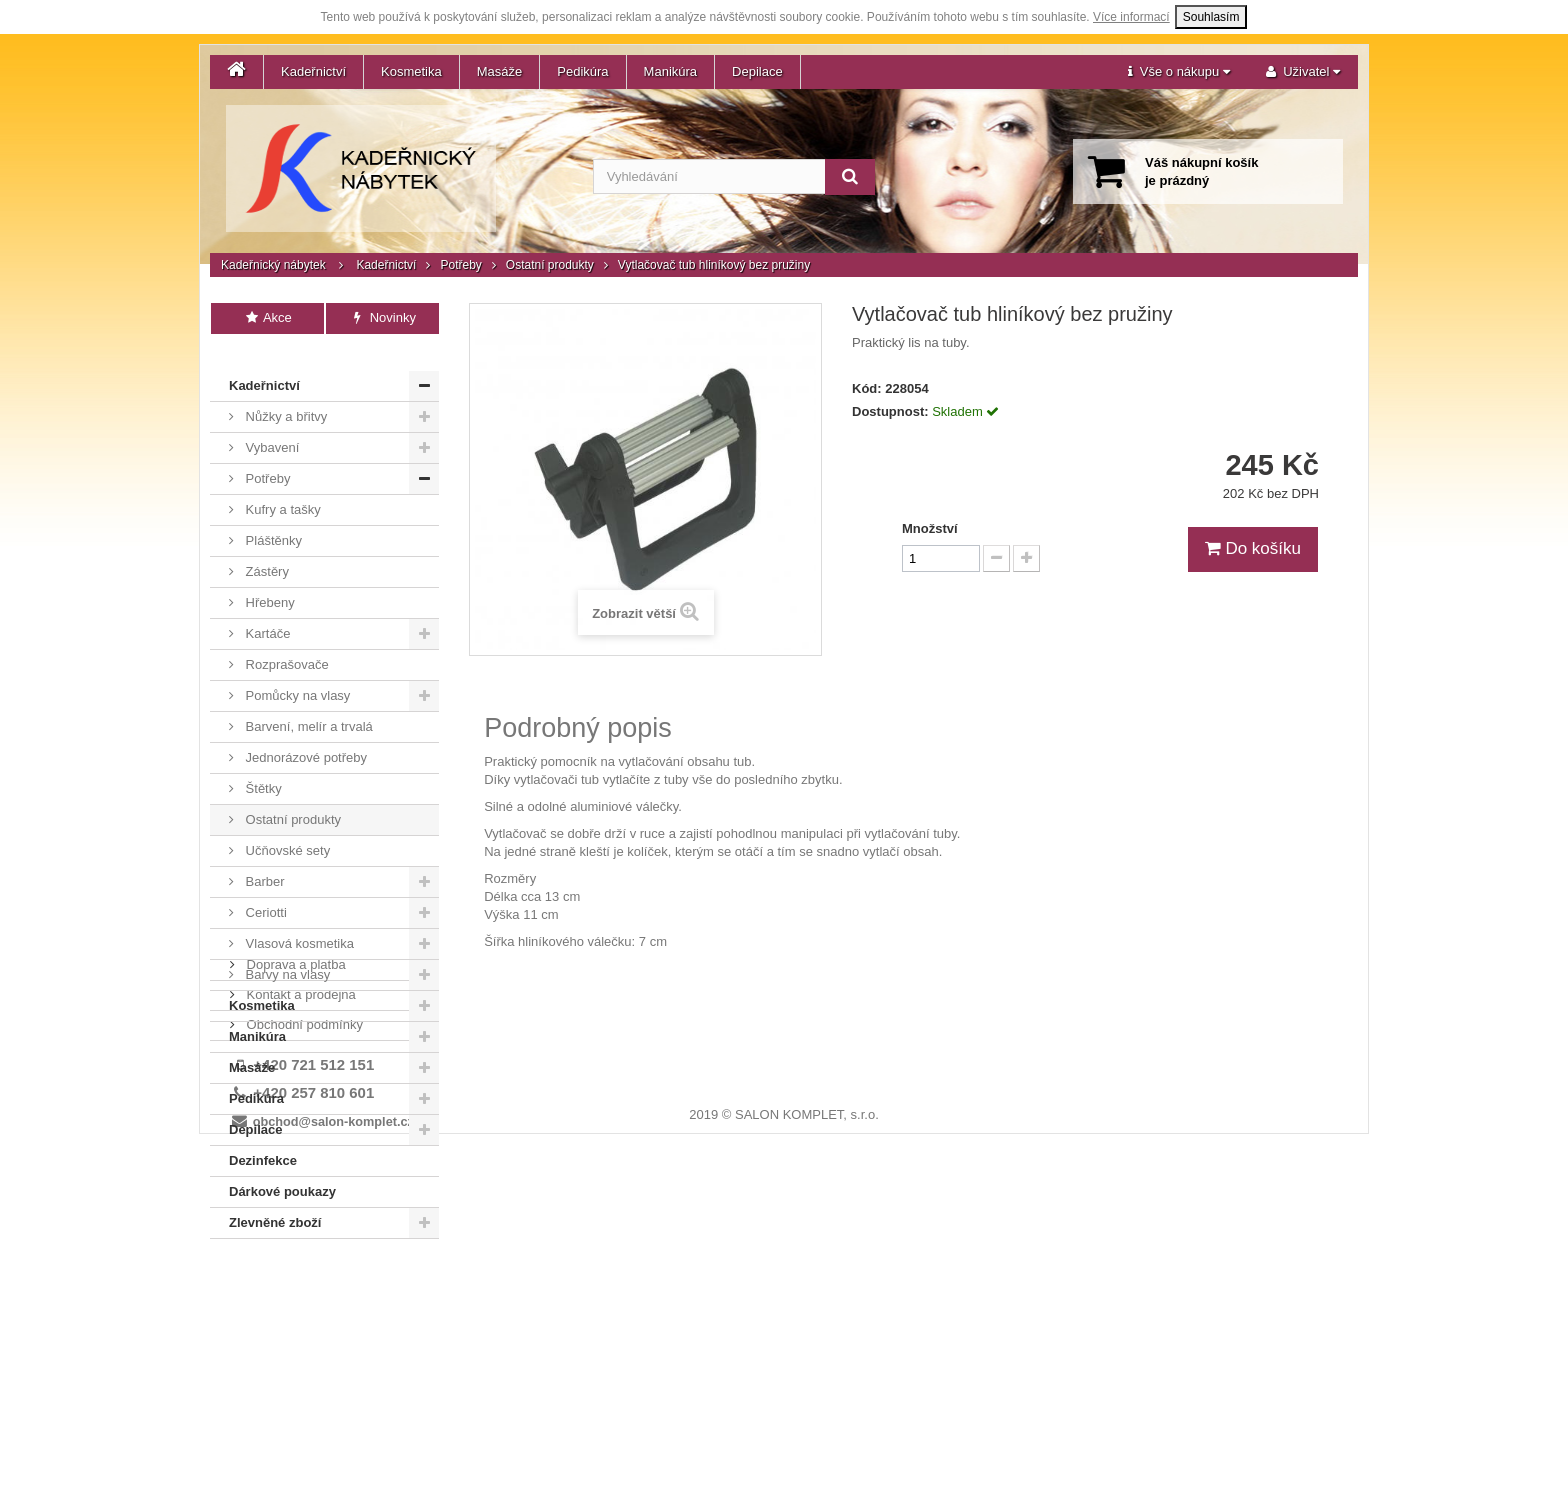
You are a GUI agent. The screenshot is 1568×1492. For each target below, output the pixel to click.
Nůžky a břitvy (284, 393)
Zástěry (265, 548)
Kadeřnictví (313, 71)
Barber (263, 858)
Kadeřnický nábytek (273, 265)
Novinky (382, 317)
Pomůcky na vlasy (296, 672)
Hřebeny (268, 579)
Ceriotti (264, 889)
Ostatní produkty (550, 265)
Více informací (1131, 17)
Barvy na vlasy (286, 951)
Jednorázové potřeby (304, 734)
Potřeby (460, 265)
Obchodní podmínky (303, 1311)
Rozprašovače (285, 641)
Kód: (867, 388)
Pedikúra (582, 71)
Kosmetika (411, 71)
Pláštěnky (272, 517)
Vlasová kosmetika (298, 920)
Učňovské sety (286, 827)
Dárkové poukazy (282, 1168)
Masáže (500, 71)
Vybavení (270, 424)
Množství (930, 528)
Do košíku (1253, 548)
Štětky (262, 765)
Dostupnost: (890, 411)
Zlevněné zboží (275, 1199)
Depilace (757, 71)
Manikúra (670, 71)
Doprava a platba (294, 1251)
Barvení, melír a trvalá (307, 703)
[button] (1179, 72)
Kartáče (266, 610)
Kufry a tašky (281, 486)
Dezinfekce (263, 1137)
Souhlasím (1211, 17)
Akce (267, 317)
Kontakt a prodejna (299, 1281)
